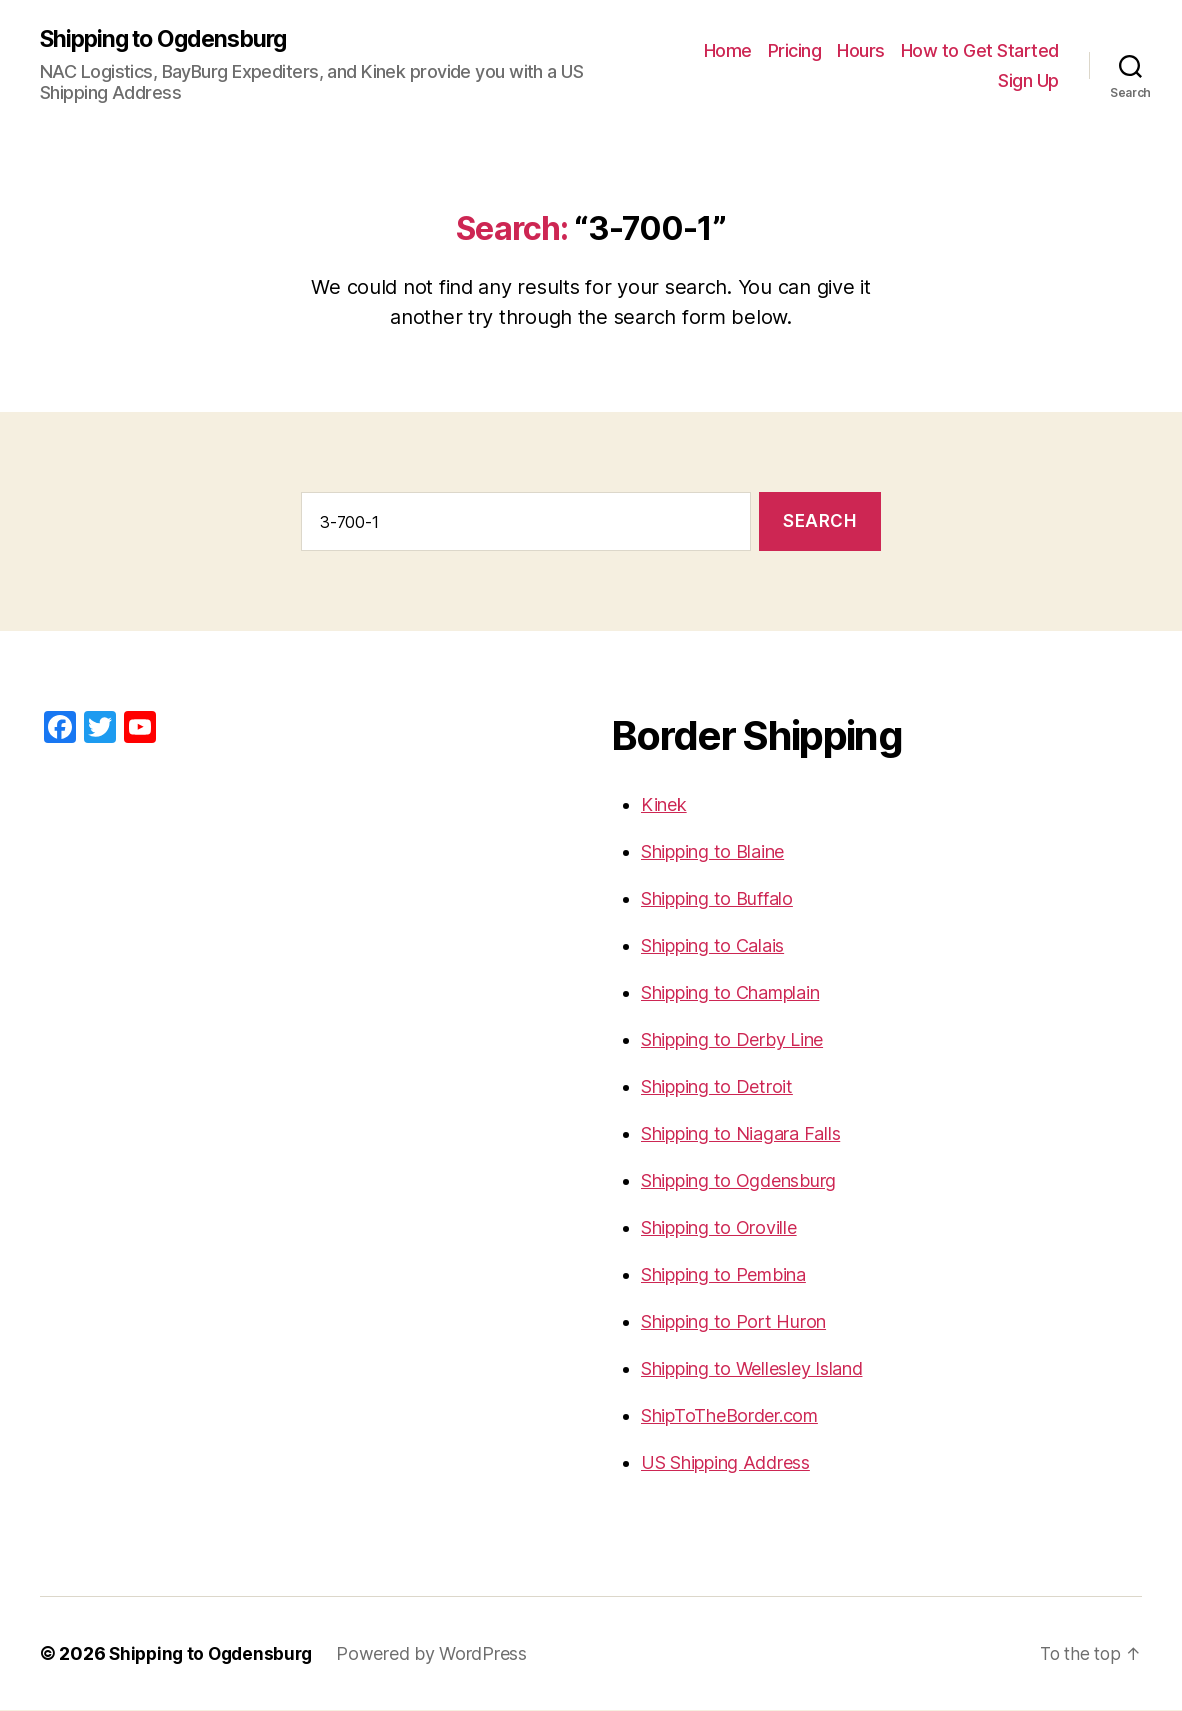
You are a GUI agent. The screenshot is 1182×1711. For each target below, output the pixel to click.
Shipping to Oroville (719, 1228)
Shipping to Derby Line (732, 1040)
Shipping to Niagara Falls (740, 1134)
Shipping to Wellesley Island (751, 1369)
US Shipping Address (725, 1463)
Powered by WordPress (440, 1654)
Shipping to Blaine (712, 852)
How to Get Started (980, 50)
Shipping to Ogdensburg (170, 40)
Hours (861, 50)
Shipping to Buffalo (717, 899)
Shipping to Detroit (717, 1087)
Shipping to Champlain (730, 993)
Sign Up (1028, 80)
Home (728, 50)
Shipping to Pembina (723, 1275)
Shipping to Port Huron (733, 1322)
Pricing (795, 50)
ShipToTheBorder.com (729, 1416)
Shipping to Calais (712, 946)
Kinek (664, 805)
